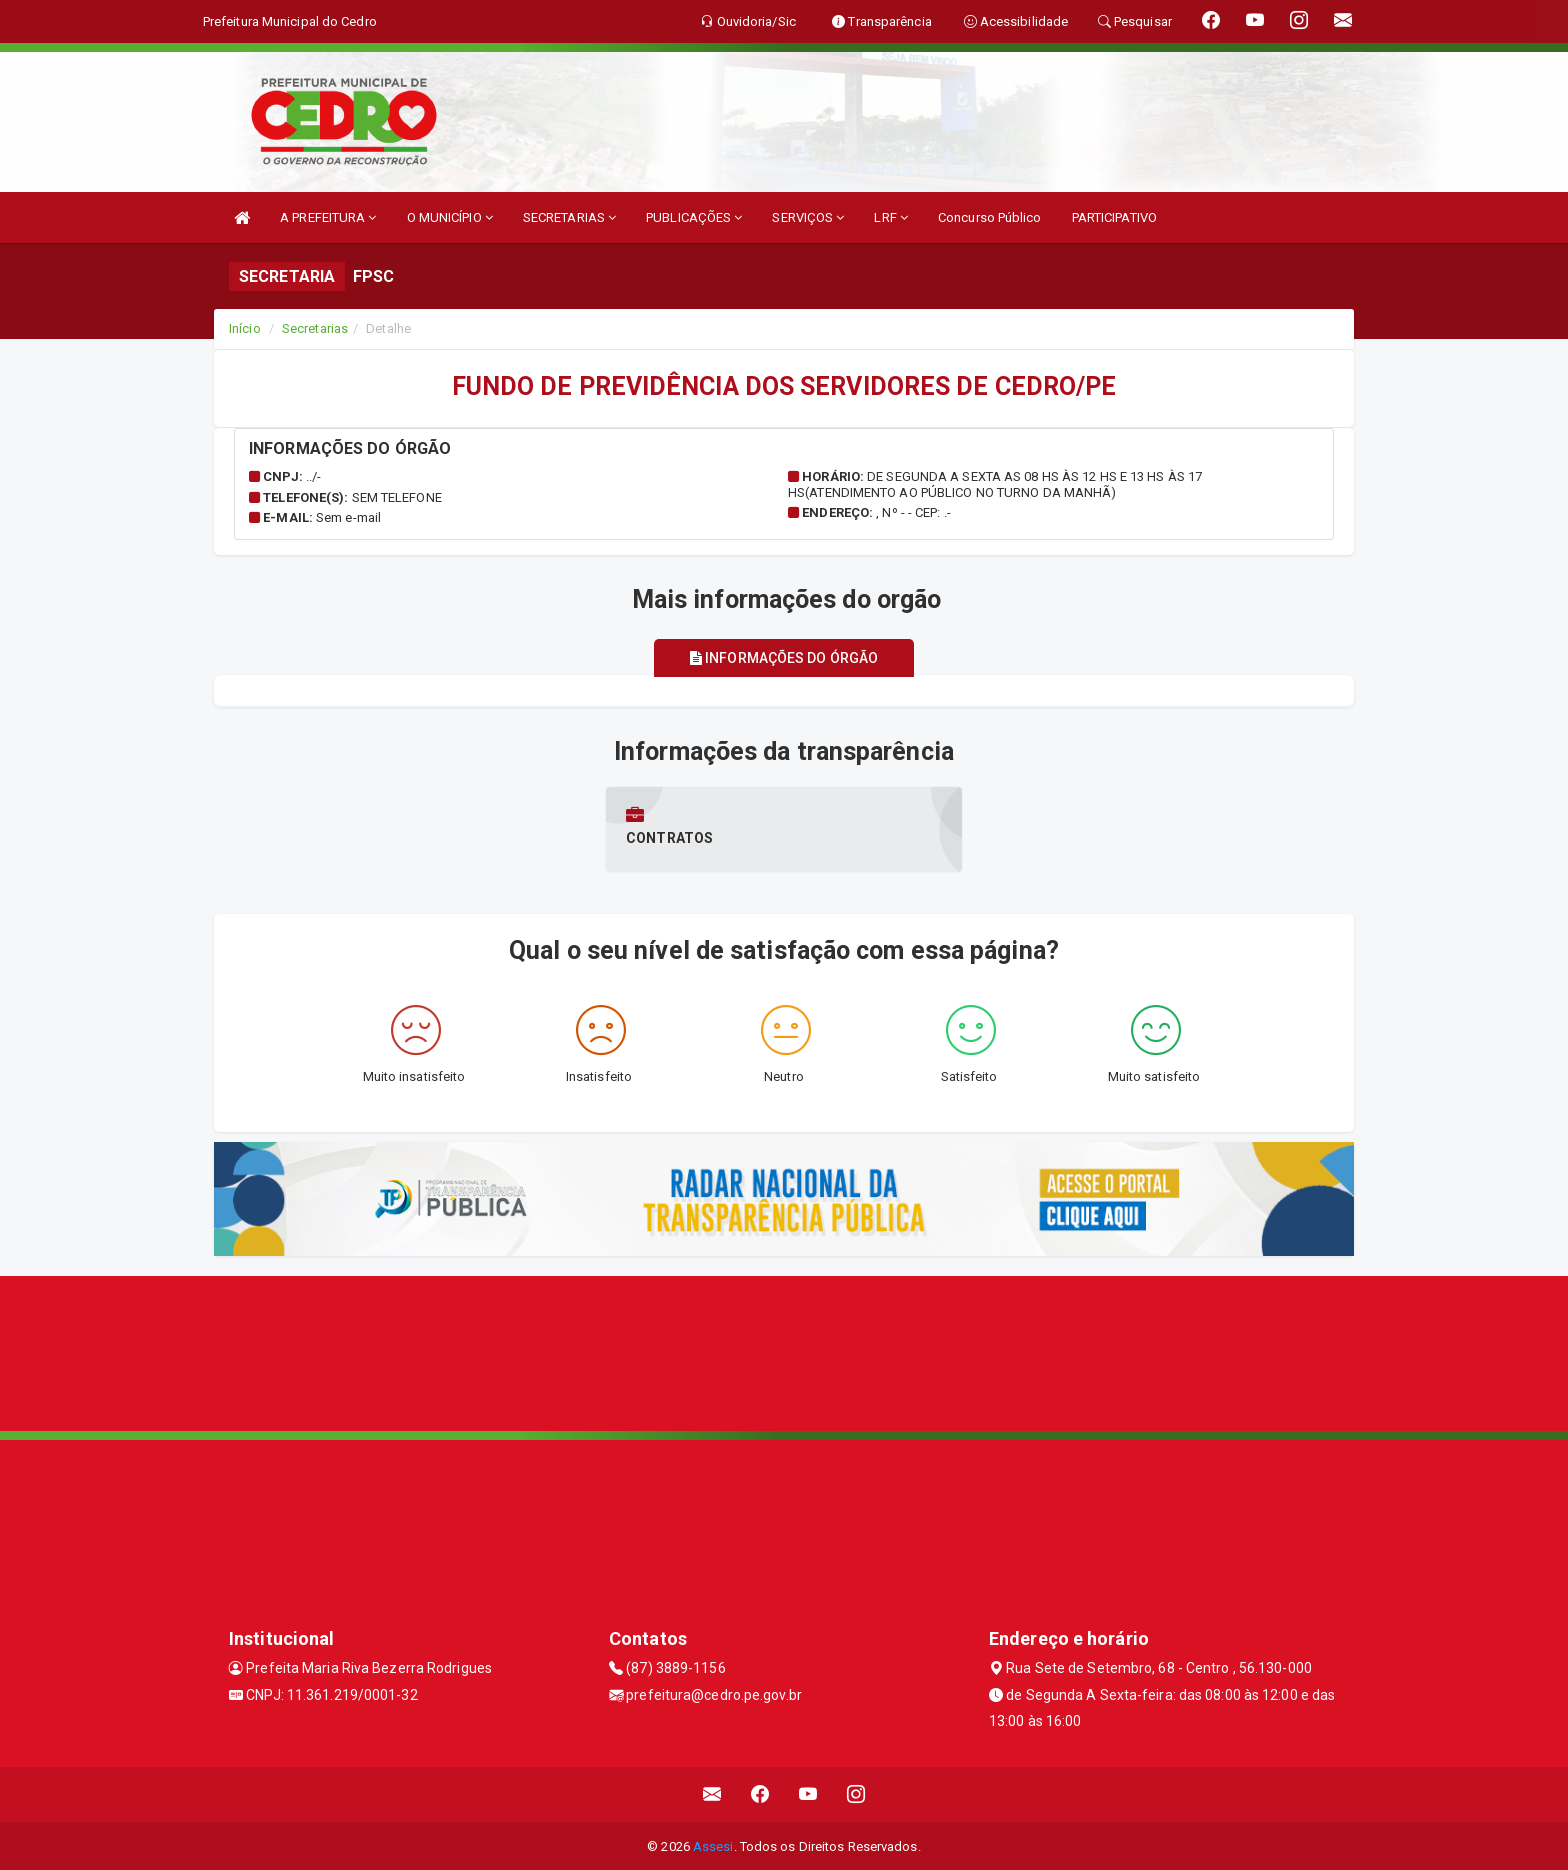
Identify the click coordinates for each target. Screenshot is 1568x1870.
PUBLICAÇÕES (694, 217)
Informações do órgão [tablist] (784, 658)
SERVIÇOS (808, 217)
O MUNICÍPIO (450, 217)
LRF (891, 217)
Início (245, 328)
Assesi (713, 1844)
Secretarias (315, 328)
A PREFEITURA (328, 217)
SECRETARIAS (569, 217)
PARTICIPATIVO (1114, 217)
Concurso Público (990, 217)
